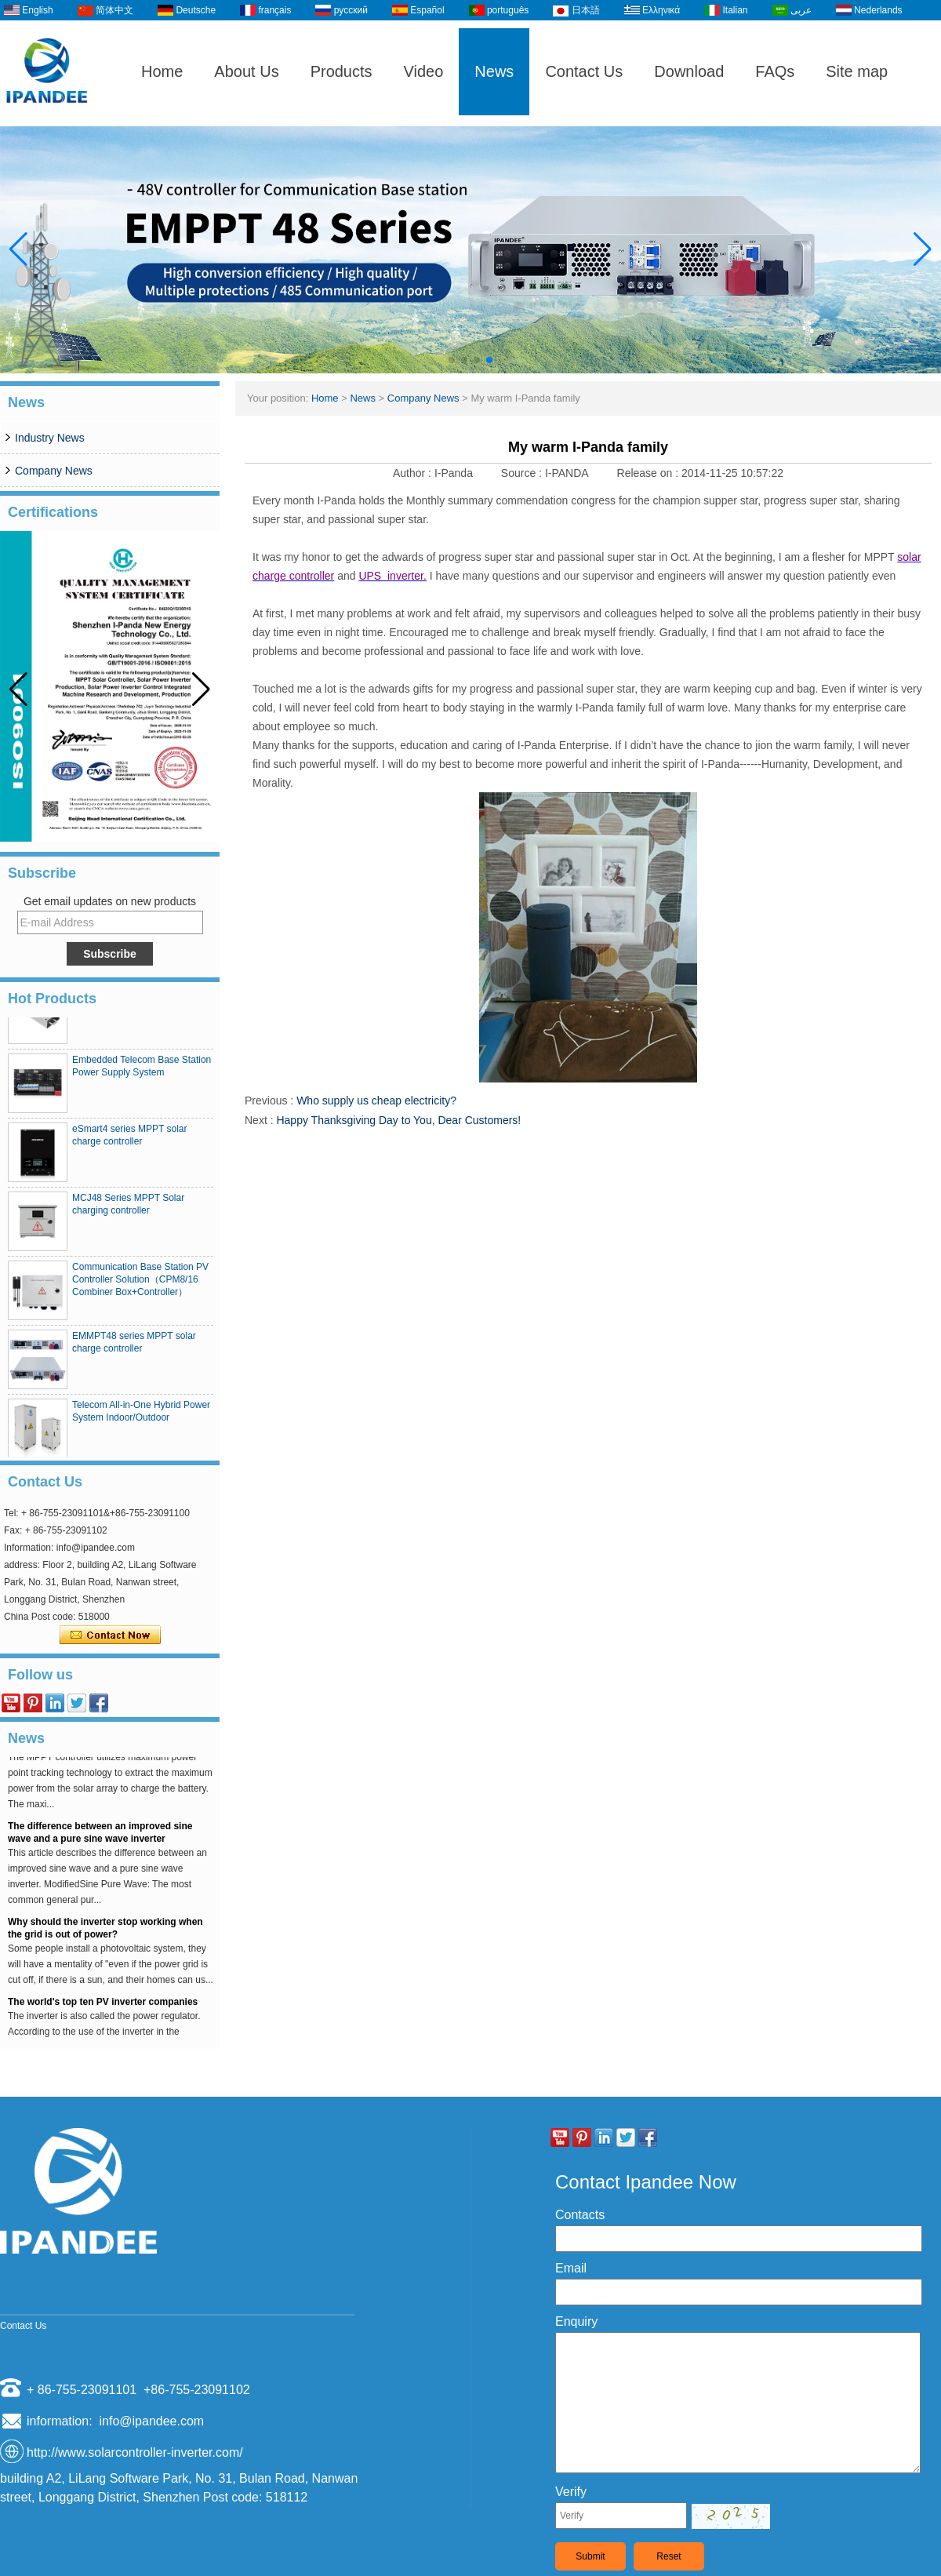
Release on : (649, 473)
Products (341, 71)
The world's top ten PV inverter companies (103, 2006)
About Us (246, 71)
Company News (54, 470)
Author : (413, 473)
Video (424, 71)
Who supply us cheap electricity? (376, 1100)
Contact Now (110, 1635)
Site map (857, 71)
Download (689, 71)
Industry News (50, 437)
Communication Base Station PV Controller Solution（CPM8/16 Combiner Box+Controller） (140, 1285)
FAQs (774, 71)
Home (162, 71)
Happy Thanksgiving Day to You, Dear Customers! (398, 1120)
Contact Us (584, 71)
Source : (523, 473)
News (494, 71)
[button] (452, 360)
